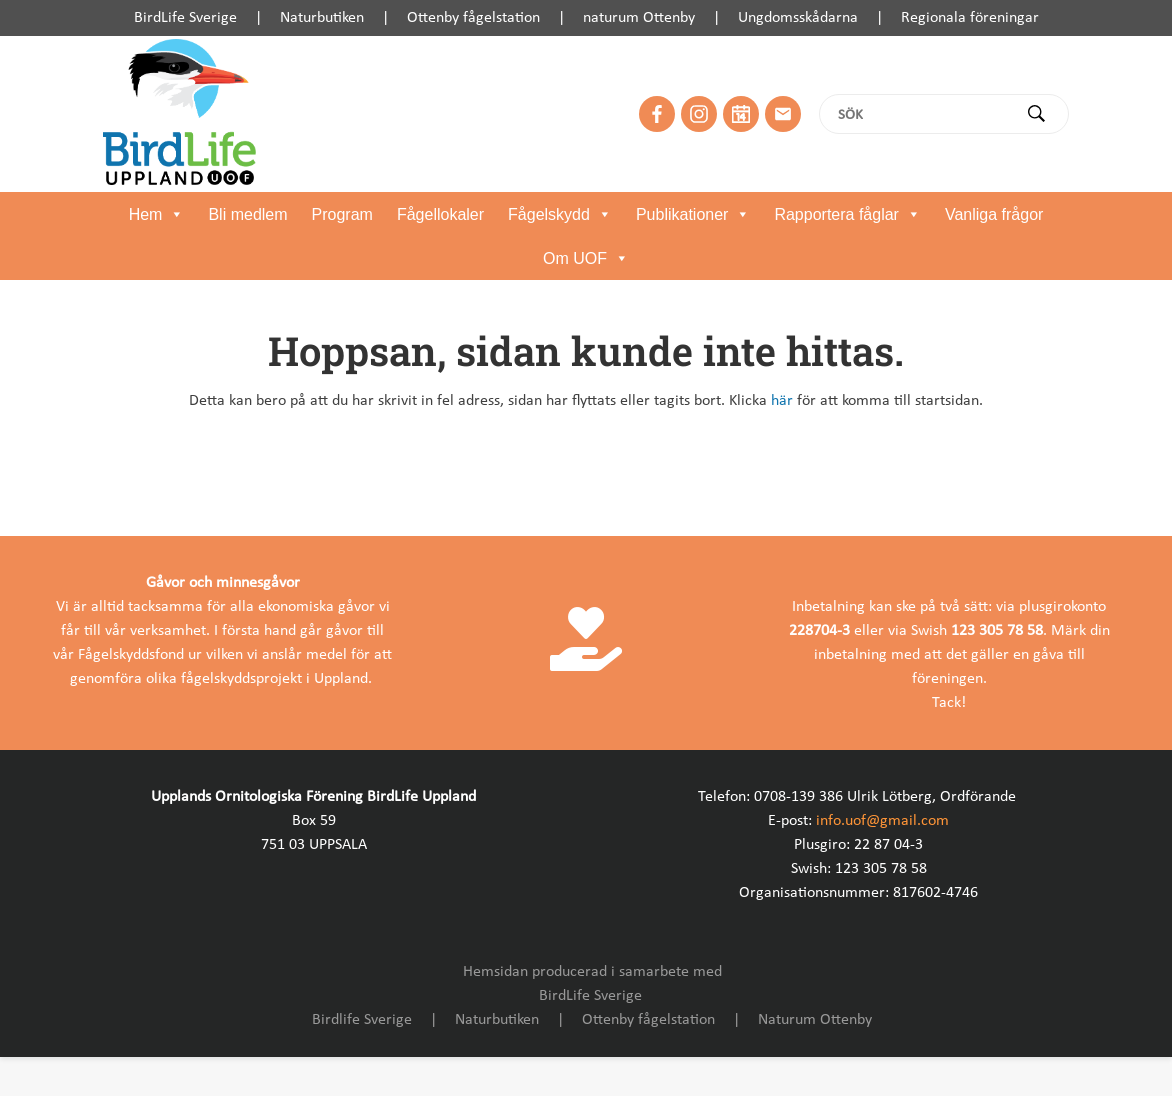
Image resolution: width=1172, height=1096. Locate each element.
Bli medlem (247, 214)
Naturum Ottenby (815, 1020)
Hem (157, 215)
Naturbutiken (322, 18)
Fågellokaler (440, 214)
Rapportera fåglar (847, 215)
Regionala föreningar (970, 18)
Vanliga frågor (994, 214)
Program (342, 214)
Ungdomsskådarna (798, 18)
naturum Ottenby (639, 18)
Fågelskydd (560, 215)
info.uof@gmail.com (882, 821)
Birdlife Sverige (362, 1020)
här (782, 401)
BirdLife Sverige (185, 18)
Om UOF (586, 259)
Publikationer (693, 215)
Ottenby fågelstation (473, 18)
